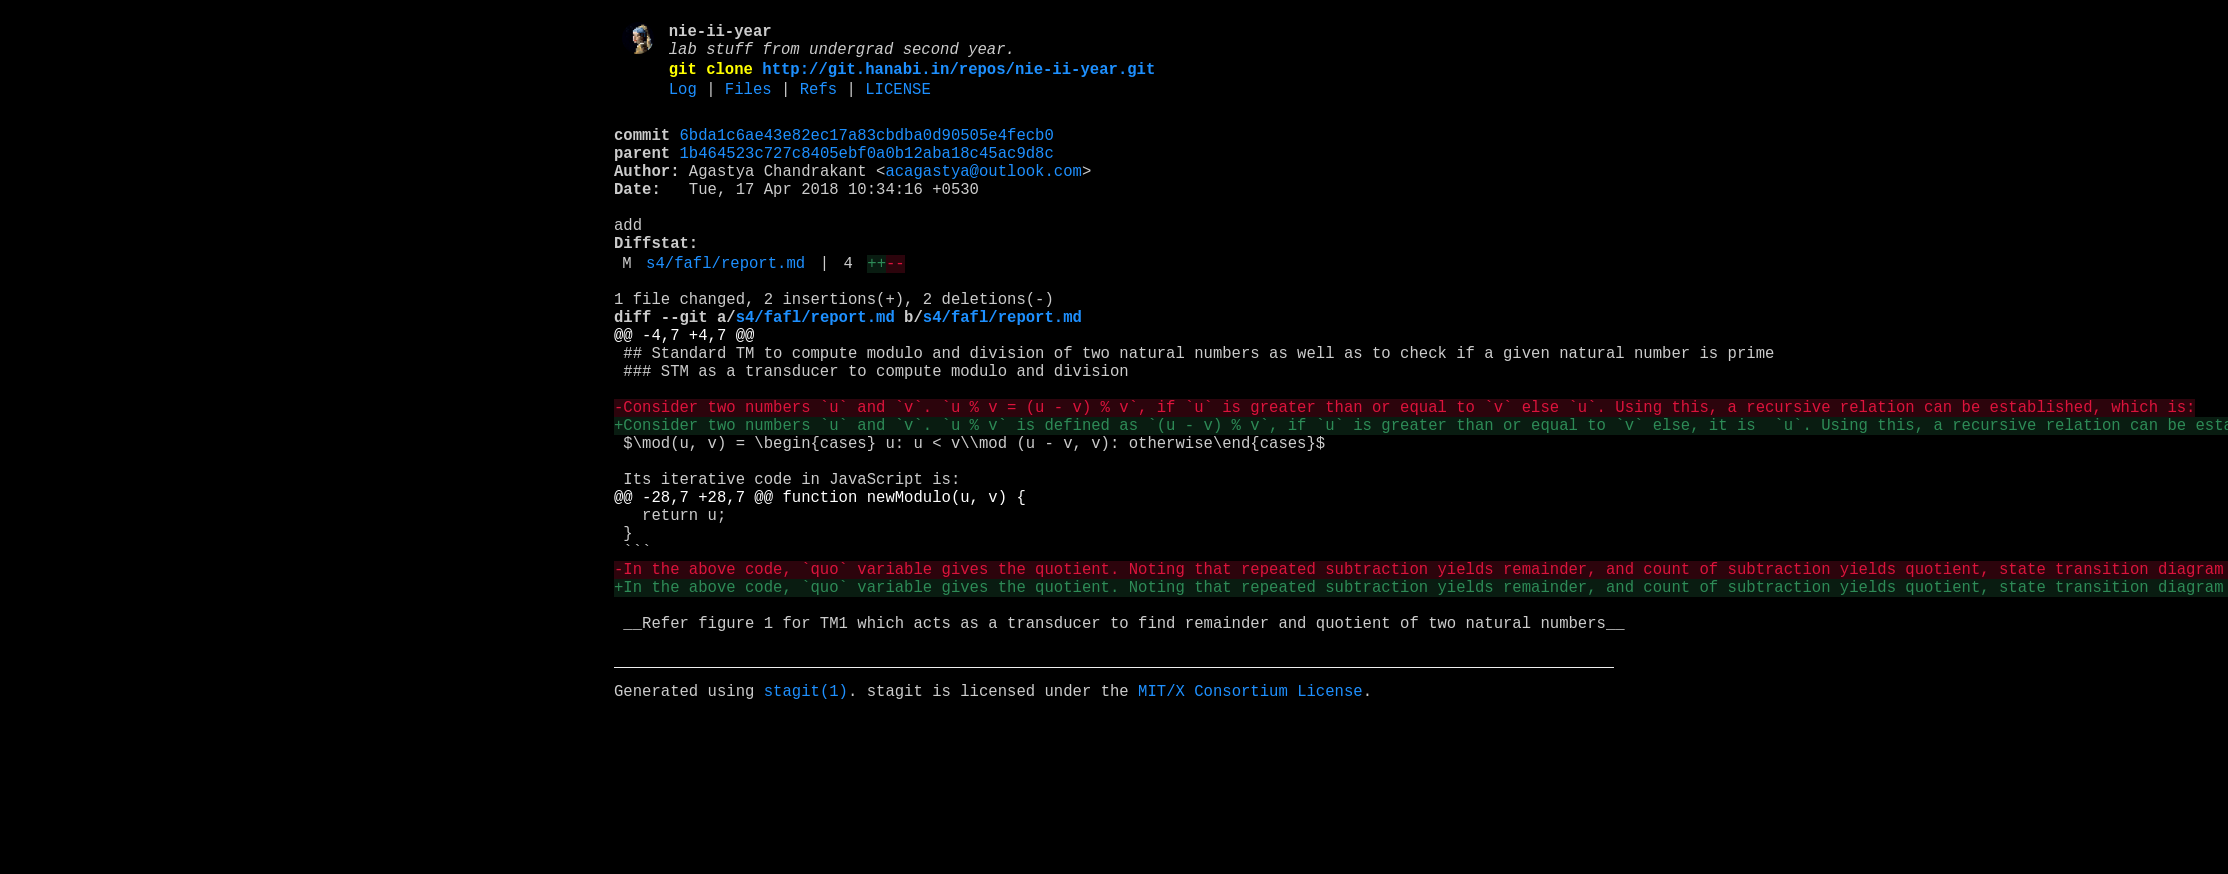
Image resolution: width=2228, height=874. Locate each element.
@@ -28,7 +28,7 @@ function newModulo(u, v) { (820, 591)
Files (748, 103)
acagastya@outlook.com (983, 197)
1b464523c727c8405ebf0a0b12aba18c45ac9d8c (867, 175)
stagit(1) (806, 821)
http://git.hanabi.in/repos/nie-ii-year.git (958, 79)
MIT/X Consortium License (1250, 821)
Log (683, 103)
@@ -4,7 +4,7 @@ (684, 393)
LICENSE (898, 103)
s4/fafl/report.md (725, 309)
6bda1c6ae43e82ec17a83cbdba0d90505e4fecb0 (867, 153)
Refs (818, 103)
